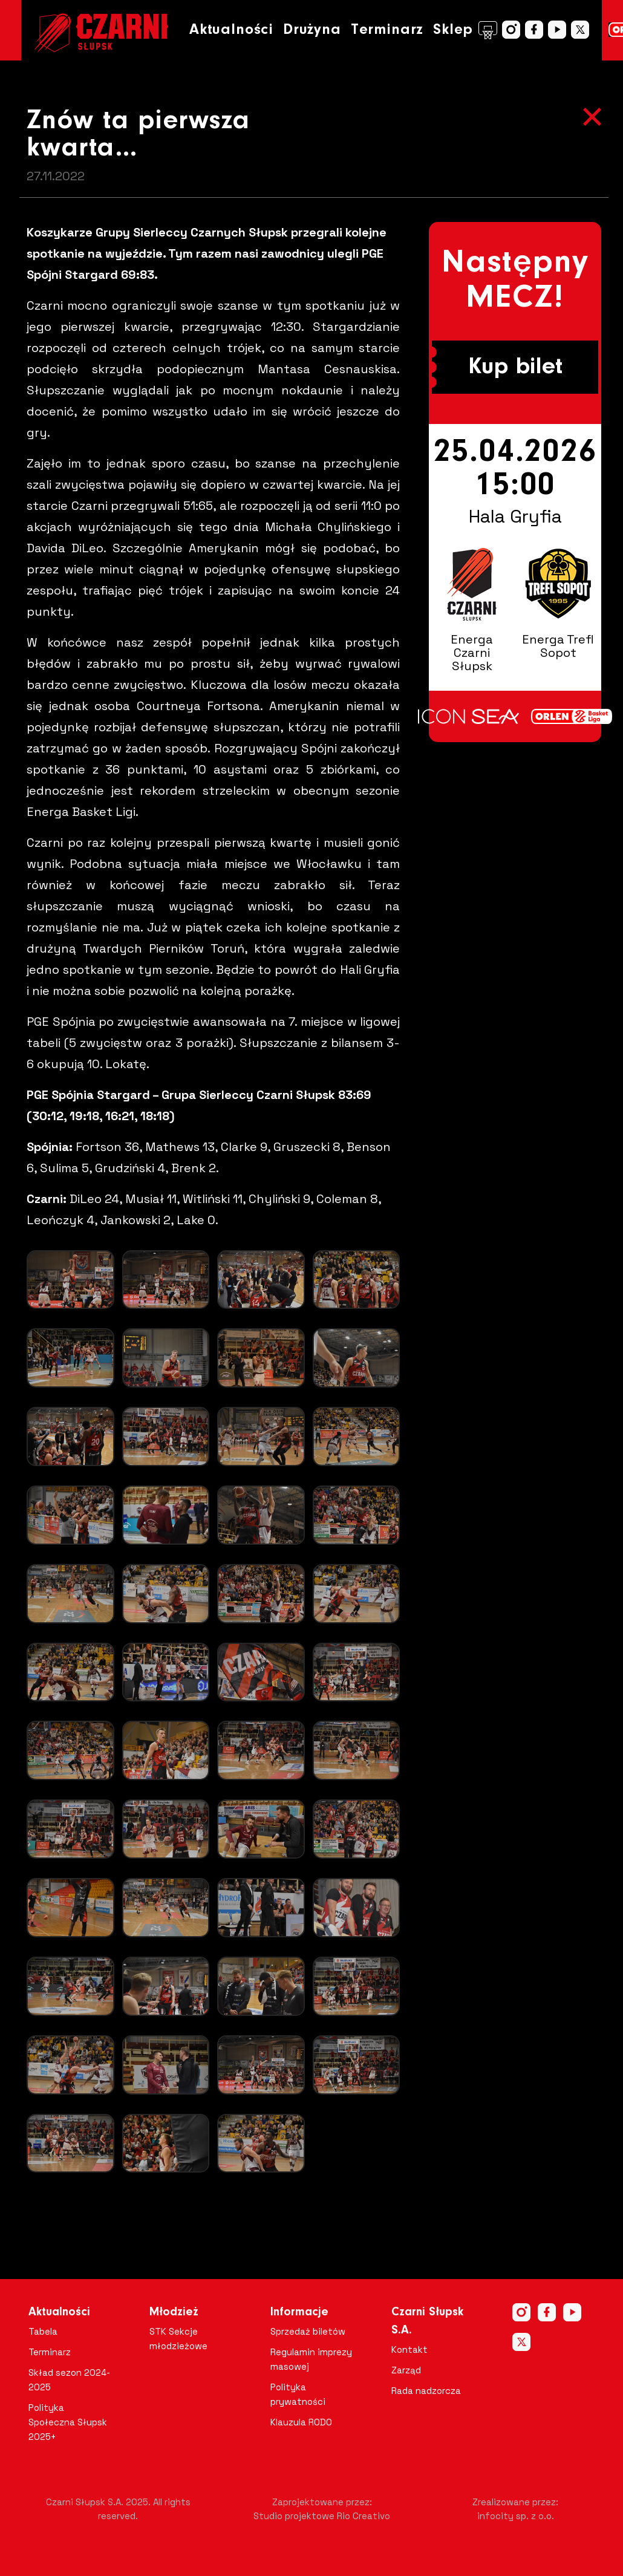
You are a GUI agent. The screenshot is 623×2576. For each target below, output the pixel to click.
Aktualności (231, 29)
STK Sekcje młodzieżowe (178, 2339)
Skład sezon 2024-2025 (69, 2380)
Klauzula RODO (301, 2422)
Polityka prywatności (297, 2394)
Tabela (42, 2331)
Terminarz (387, 29)
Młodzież (173, 2312)
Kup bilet (515, 367)
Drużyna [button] (312, 29)
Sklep (465, 30)
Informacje (299, 2312)
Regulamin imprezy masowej (311, 2359)
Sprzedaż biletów (307, 2331)
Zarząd (406, 2370)
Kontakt (409, 2349)
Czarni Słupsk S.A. (427, 2321)
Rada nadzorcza (426, 2390)
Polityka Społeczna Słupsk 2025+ (67, 2422)
